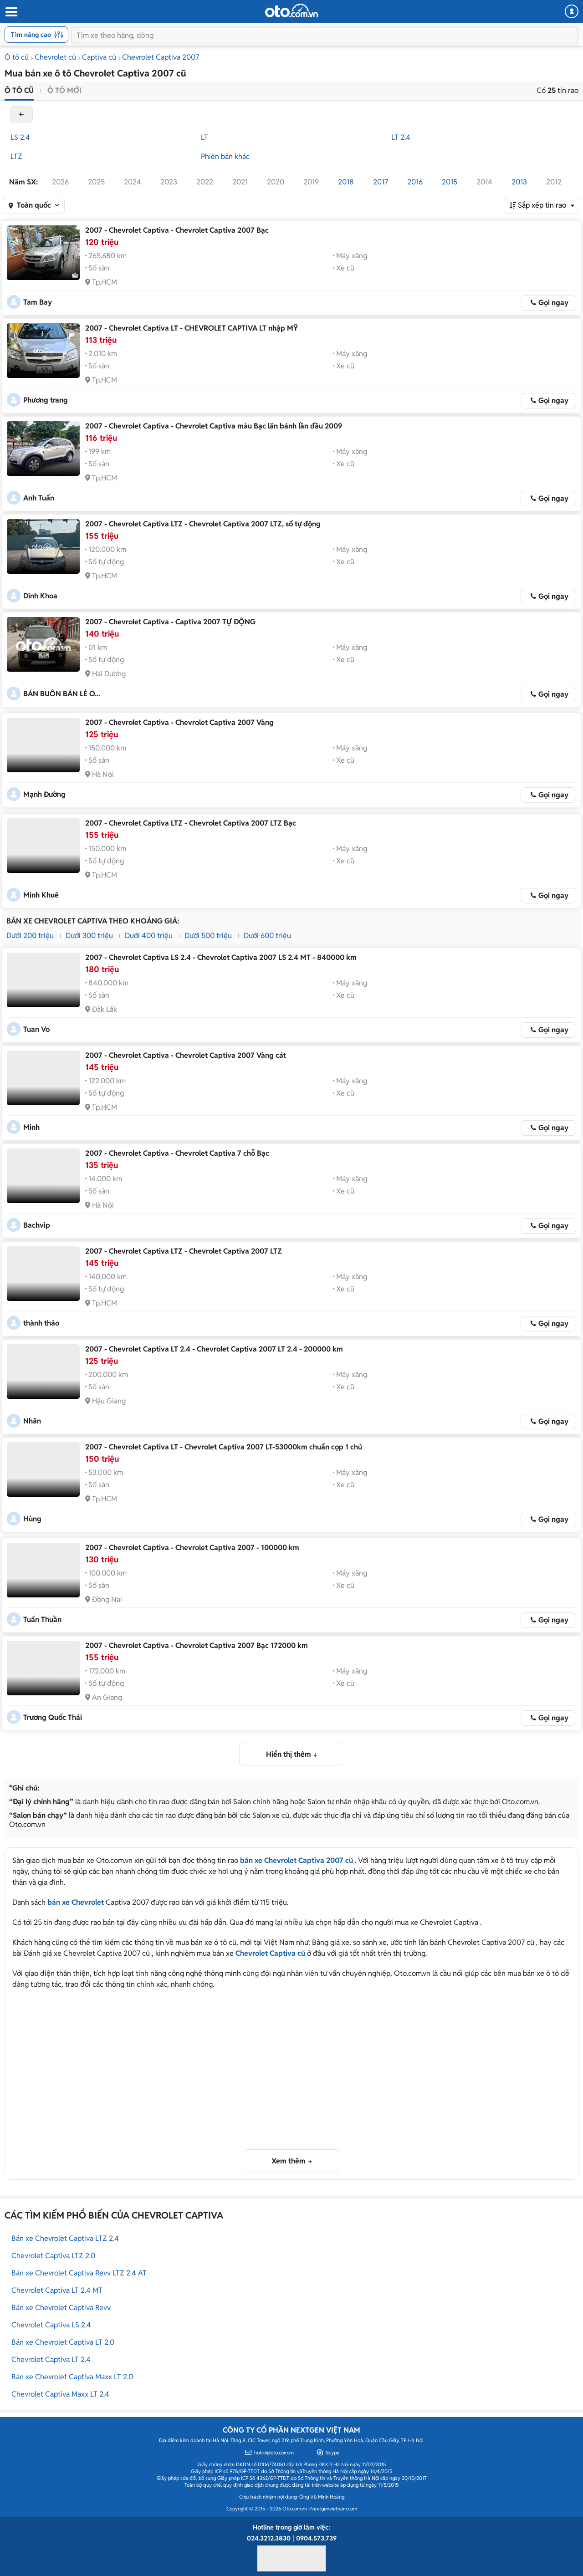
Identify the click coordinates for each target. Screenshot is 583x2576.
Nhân (32, 1421)
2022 (204, 182)
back (21, 114)
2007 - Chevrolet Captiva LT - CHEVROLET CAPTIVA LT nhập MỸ (191, 328)
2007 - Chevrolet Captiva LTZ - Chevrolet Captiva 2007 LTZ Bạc (190, 823)
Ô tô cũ (17, 57)
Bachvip (36, 1225)
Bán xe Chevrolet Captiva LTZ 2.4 (65, 2238)
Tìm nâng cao (37, 34)
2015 (449, 182)
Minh (31, 1127)
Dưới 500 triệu (208, 935)
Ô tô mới (64, 90)
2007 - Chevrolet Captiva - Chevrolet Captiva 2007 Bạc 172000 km (196, 1645)
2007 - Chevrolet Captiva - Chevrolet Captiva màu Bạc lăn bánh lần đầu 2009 (213, 426)
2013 (519, 182)
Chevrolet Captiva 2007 (160, 57)
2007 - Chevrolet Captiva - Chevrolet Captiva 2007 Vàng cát (185, 1055)
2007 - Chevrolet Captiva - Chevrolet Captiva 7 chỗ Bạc (177, 1153)
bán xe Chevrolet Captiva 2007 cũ (296, 1860)
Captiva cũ (99, 57)
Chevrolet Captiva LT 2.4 (51, 2359)
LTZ (16, 156)
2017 (380, 182)
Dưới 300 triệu (89, 935)
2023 (168, 182)
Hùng (32, 1519)
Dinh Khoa (40, 596)
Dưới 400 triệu (149, 935)
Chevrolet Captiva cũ (270, 1953)
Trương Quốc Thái (52, 1717)
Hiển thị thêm (288, 1754)
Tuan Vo (36, 1029)
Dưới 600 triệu (267, 935)
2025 (96, 182)
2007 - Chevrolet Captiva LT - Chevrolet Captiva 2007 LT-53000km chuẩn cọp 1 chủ (223, 1447)
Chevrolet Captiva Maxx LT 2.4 (60, 2394)
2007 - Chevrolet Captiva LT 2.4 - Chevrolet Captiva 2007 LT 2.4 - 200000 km (214, 1349)
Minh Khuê (41, 895)
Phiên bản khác (225, 156)
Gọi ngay (553, 302)
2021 (240, 182)
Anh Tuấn (38, 498)
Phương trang (45, 400)
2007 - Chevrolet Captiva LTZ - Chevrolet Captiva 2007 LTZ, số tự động (203, 524)
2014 (484, 182)
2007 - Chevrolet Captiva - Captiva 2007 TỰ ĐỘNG (170, 622)
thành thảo (41, 1323)
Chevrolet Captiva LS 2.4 (51, 2325)
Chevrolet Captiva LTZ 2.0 (53, 2255)
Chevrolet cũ (55, 57)
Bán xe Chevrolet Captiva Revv (61, 2307)
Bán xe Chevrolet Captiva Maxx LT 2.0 (72, 2377)
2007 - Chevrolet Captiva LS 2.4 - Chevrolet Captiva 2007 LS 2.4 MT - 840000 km (221, 957)
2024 (132, 182)
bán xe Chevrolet (75, 1902)
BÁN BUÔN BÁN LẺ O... (61, 694)
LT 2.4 (400, 137)
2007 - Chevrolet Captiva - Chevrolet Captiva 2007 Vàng (179, 722)
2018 (346, 182)
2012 (554, 182)
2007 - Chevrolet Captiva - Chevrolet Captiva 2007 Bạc (177, 230)
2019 (311, 182)
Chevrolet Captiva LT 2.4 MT (56, 2290)
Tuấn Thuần (42, 1619)
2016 (415, 182)
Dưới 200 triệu (30, 935)
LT (204, 137)
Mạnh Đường (44, 794)
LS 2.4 (20, 137)
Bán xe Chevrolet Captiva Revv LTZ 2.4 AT (79, 2273)
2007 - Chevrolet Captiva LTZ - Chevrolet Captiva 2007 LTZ (183, 1251)
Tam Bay (37, 302)
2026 (60, 182)
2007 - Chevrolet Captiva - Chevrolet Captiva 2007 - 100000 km (192, 1547)
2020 (275, 182)
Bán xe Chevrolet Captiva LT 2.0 (62, 2342)
